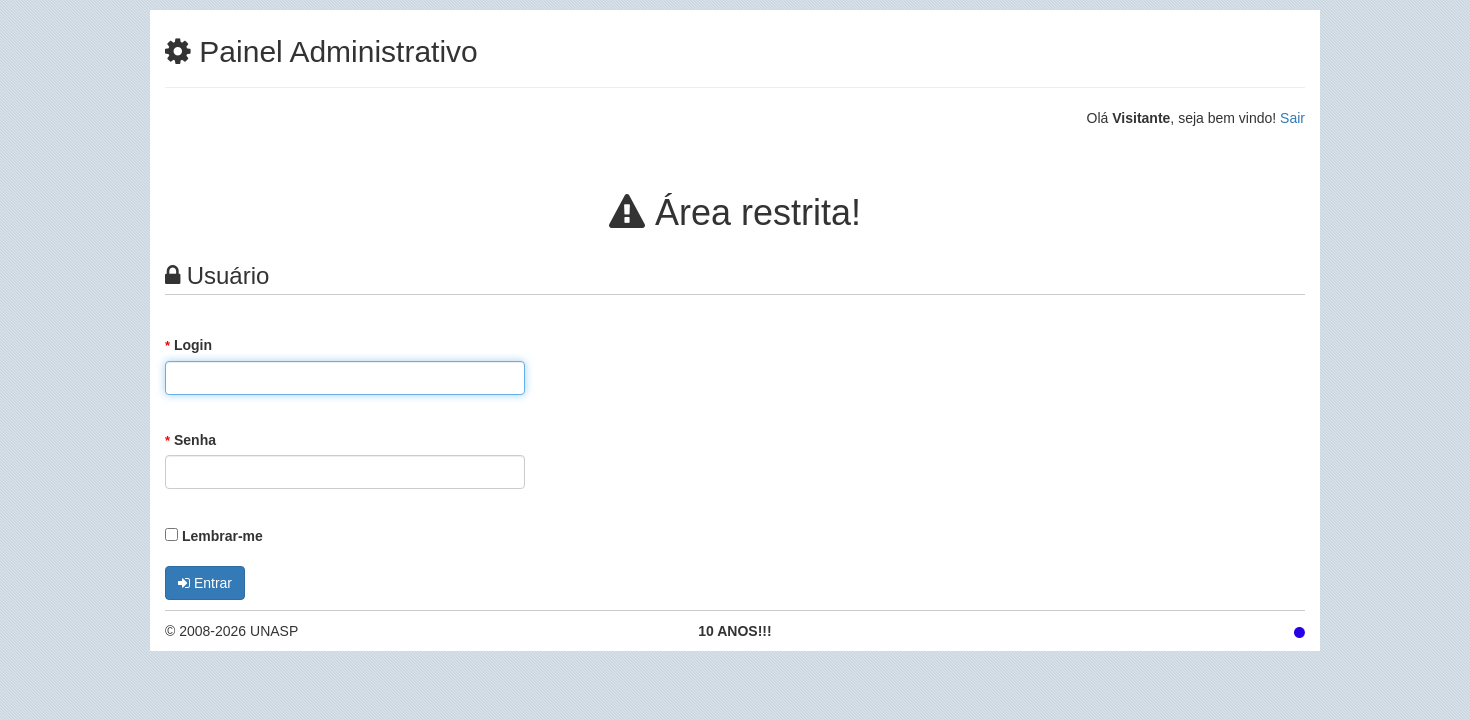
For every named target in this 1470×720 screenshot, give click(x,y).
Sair (1292, 118)
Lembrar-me (214, 536)
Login (188, 345)
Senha (190, 440)
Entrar (205, 583)
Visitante (1141, 118)
